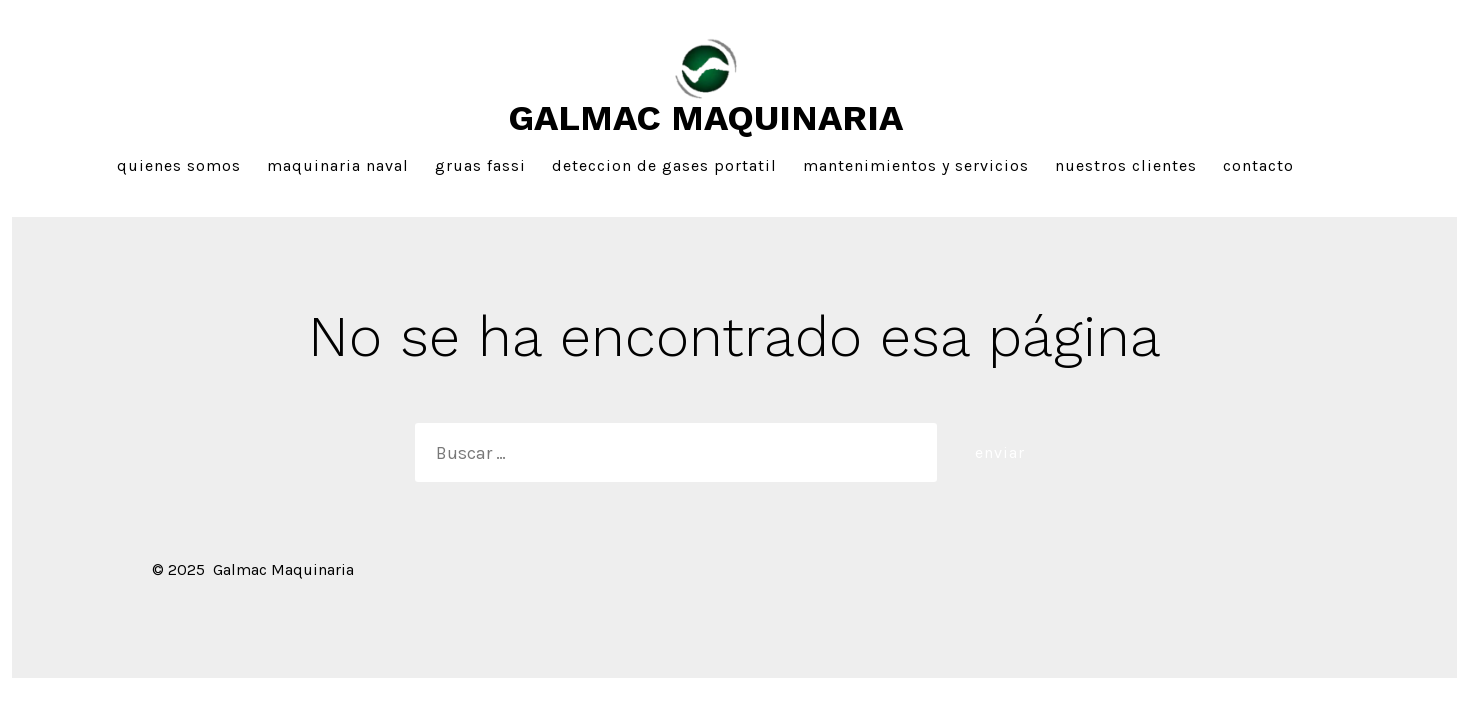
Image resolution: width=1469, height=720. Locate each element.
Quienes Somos (179, 165)
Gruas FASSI (480, 165)
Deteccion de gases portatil (664, 165)
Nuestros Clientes (1126, 165)
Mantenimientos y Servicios (916, 165)
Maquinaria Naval (338, 165)
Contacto (1258, 165)
